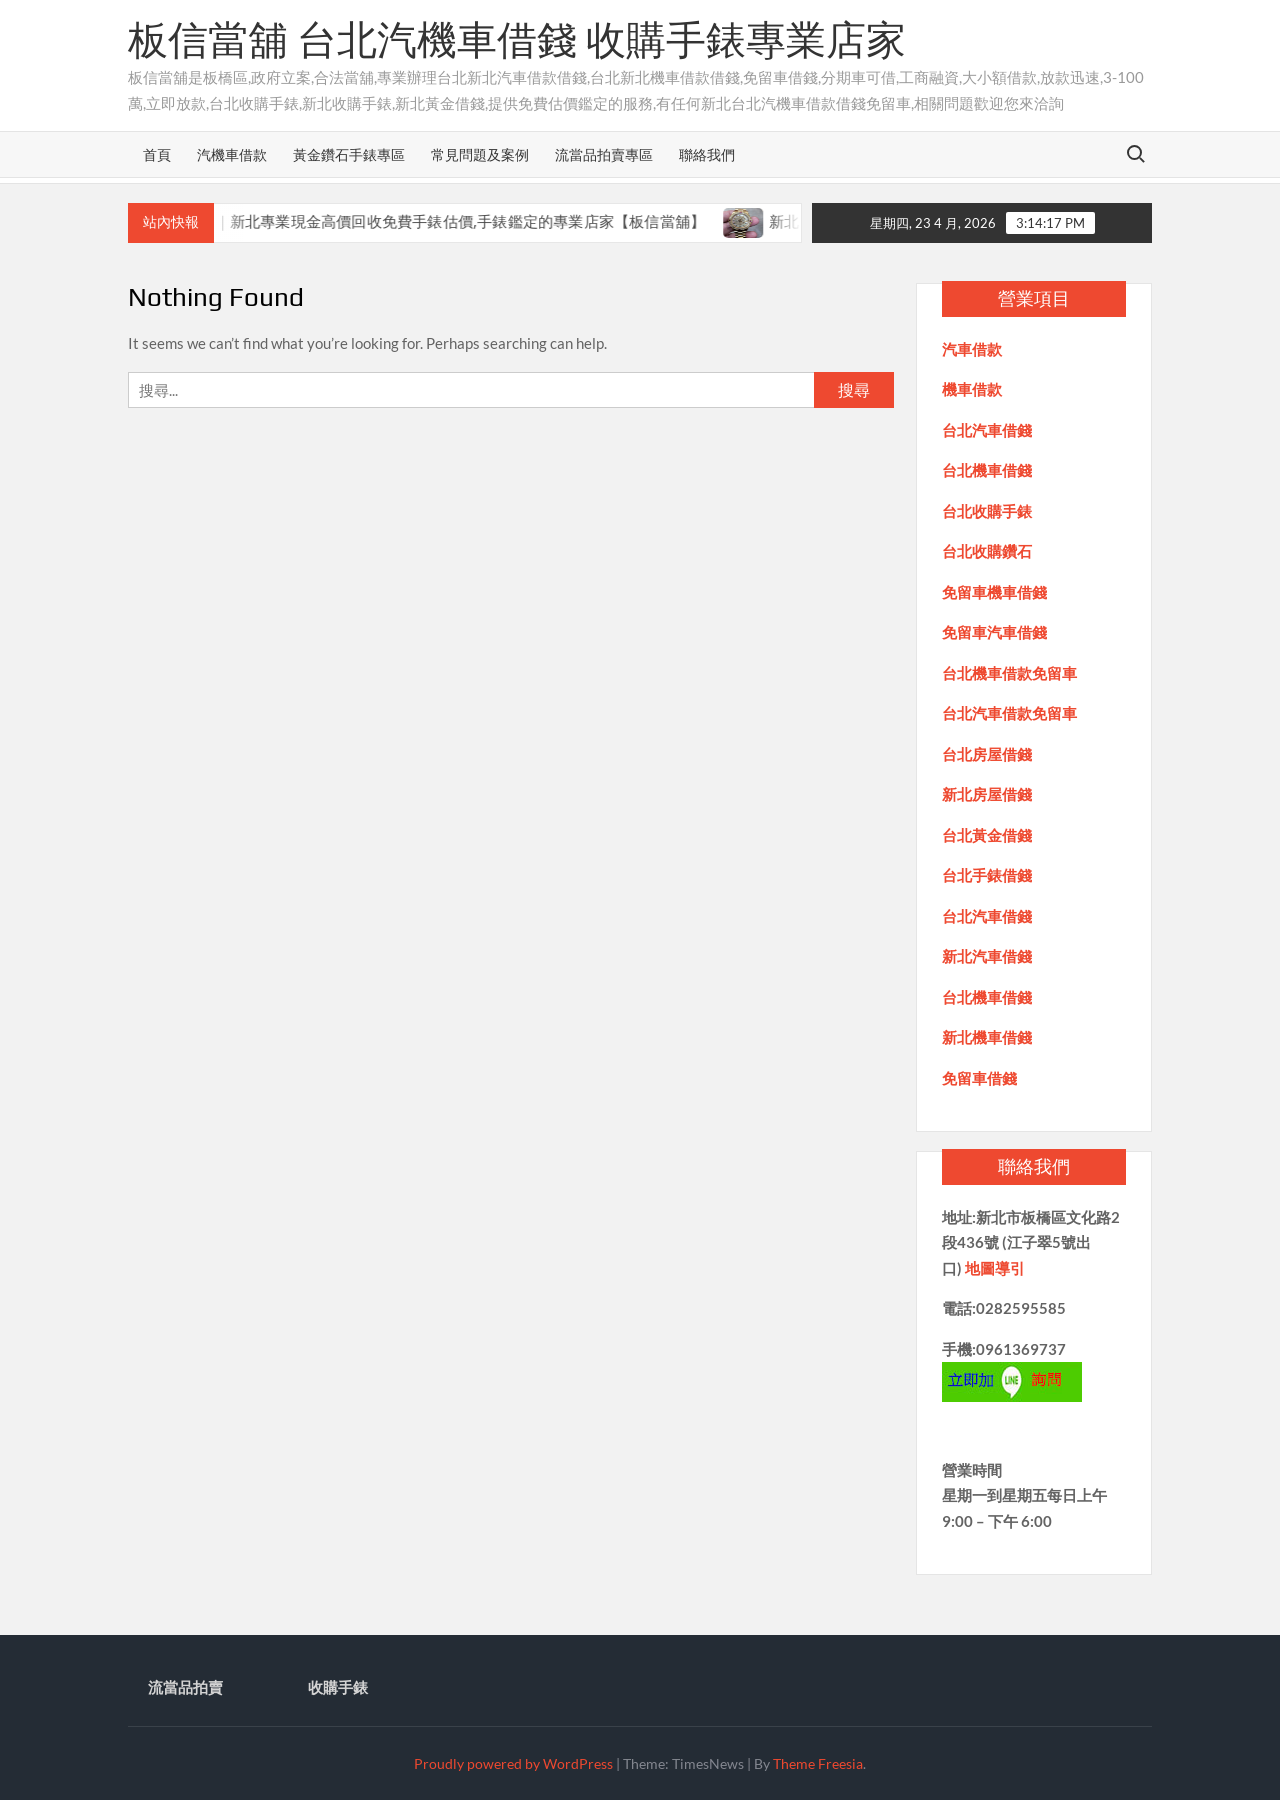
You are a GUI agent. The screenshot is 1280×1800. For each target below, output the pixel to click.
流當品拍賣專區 (604, 154)
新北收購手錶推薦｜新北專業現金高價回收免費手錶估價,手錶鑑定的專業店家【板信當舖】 (417, 221)
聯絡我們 (707, 154)
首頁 (157, 154)
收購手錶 (338, 1687)
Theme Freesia (818, 1763)
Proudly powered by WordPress (513, 1763)
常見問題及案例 (480, 154)
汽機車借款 (232, 154)
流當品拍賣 (185, 1687)
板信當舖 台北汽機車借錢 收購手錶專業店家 (517, 40)
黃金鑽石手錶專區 (349, 154)
